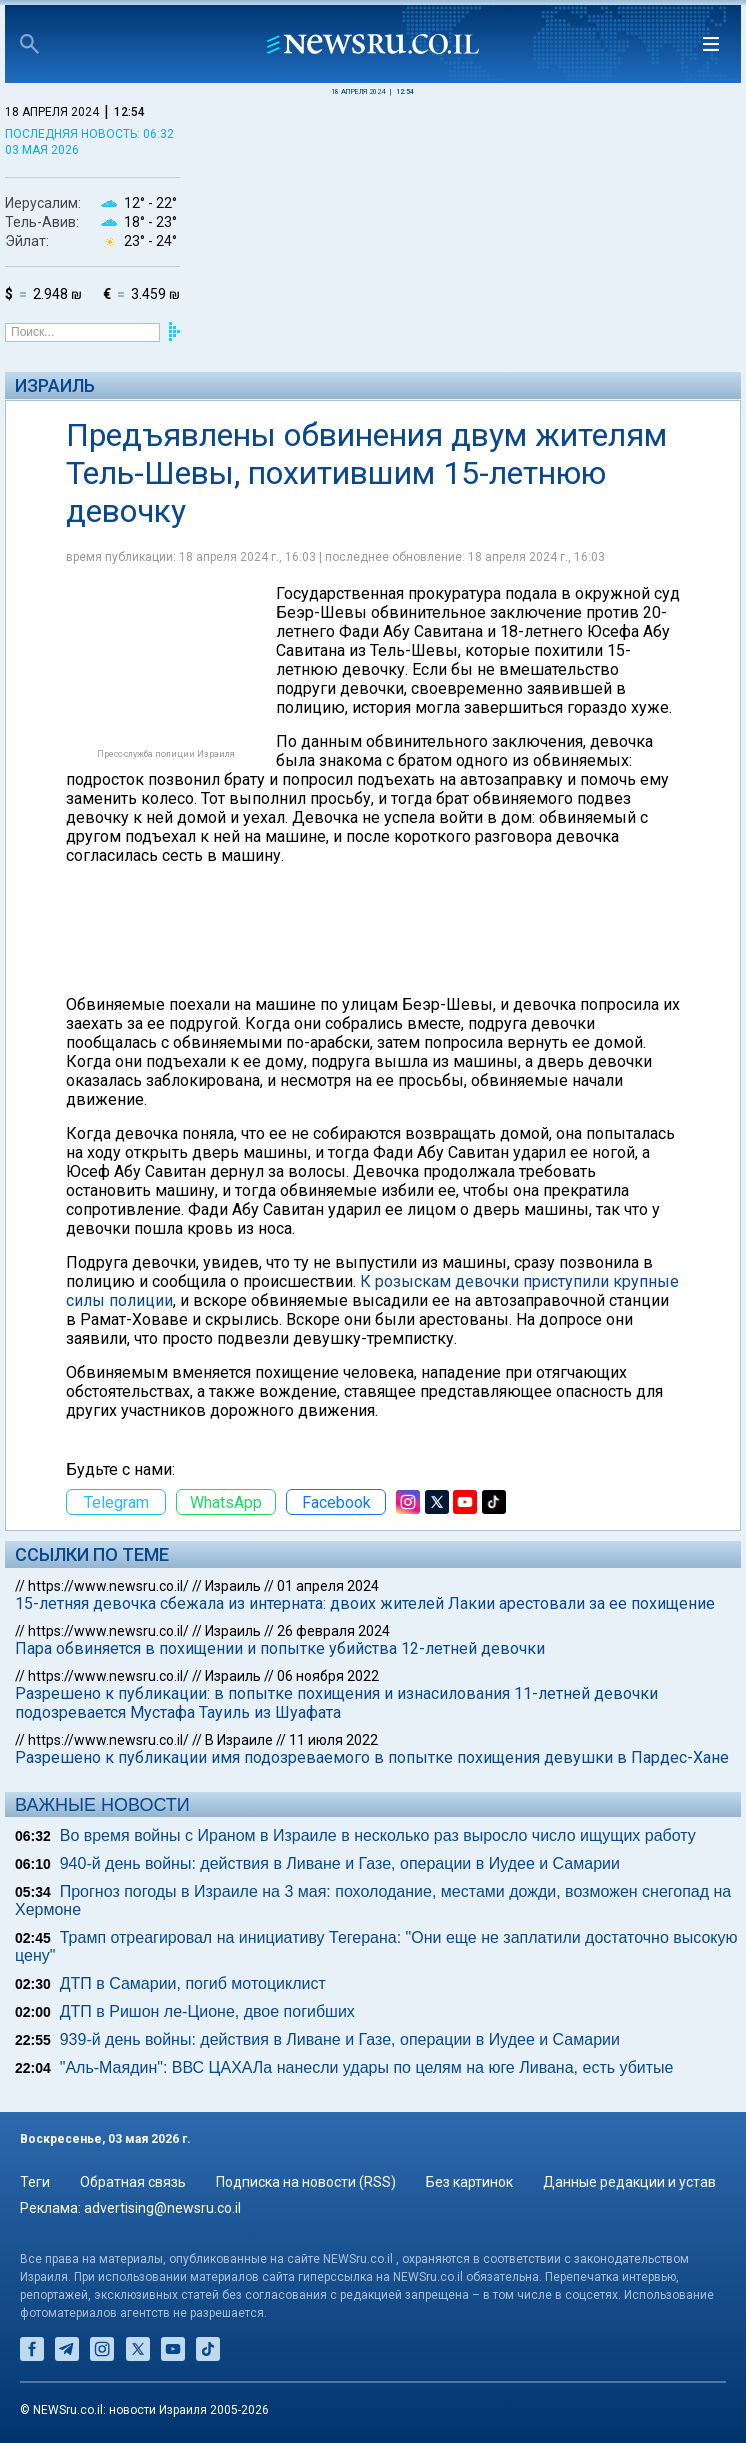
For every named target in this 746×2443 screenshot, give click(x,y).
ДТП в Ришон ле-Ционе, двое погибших (207, 2011)
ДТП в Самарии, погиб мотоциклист (193, 1983)
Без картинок (469, 2182)
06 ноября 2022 (328, 1676)
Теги (35, 2182)
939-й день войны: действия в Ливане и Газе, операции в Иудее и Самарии (340, 2039)
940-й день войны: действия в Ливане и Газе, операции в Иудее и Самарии (340, 1863)
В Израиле (239, 1740)
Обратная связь (133, 2182)
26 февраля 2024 (333, 1631)
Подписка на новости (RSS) (306, 2182)
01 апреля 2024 (328, 1586)
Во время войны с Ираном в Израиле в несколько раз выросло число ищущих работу (378, 1835)
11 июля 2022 (333, 1740)
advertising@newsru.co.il (162, 2208)
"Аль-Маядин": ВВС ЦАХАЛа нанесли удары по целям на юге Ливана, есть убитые (367, 2067)
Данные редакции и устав (629, 2182)
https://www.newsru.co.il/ (108, 1586)
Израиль (55, 385)
